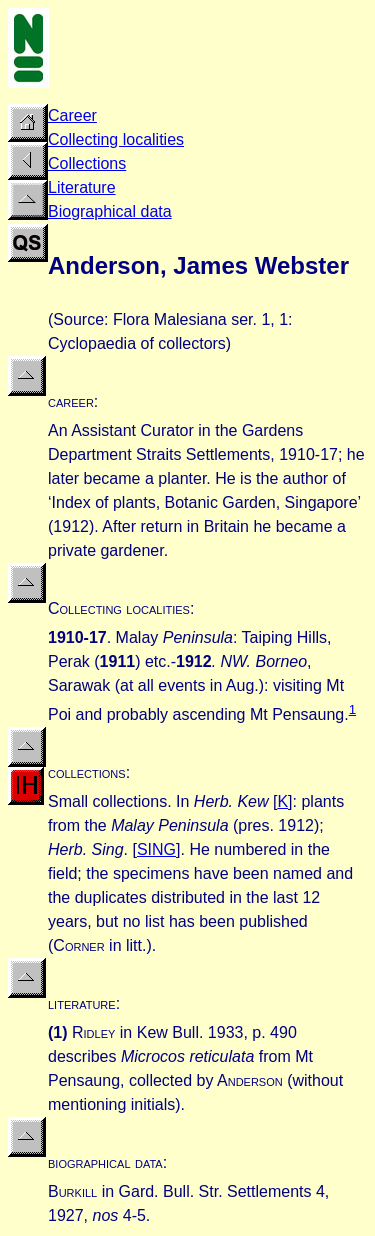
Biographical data (110, 211)
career (71, 401)
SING (156, 849)
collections (87, 772)
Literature (82, 187)
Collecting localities (116, 139)
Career (72, 115)
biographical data (105, 1162)
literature (82, 1003)
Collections (87, 163)
